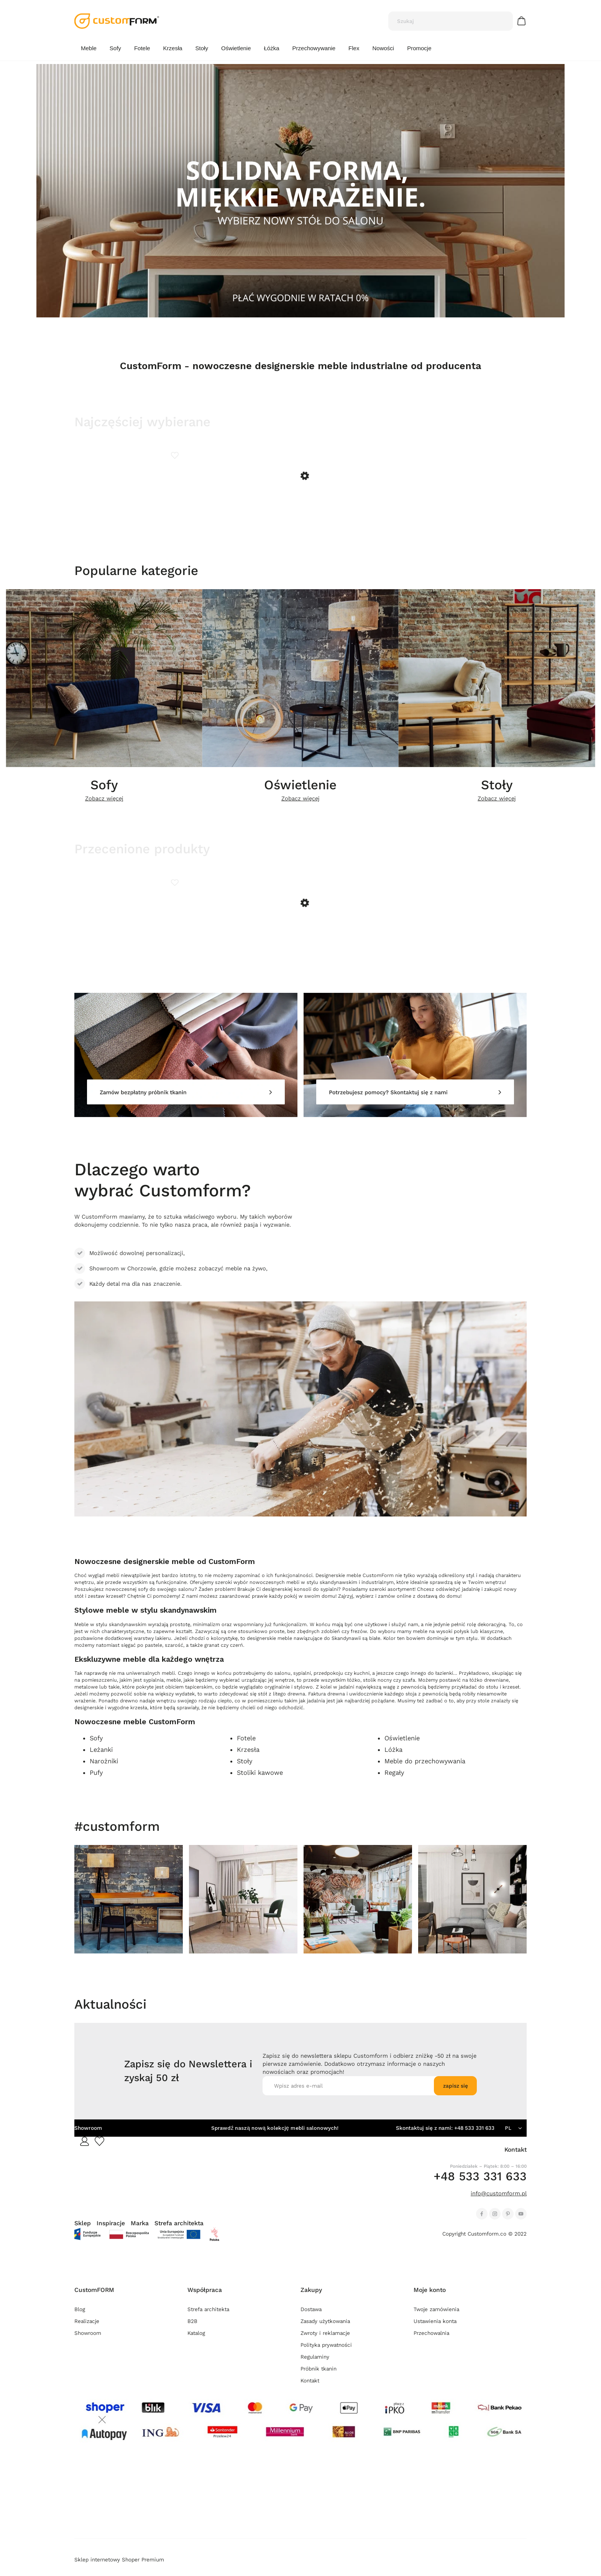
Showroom (88, 2137)
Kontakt (309, 2389)
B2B (192, 2330)
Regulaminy (314, 2365)
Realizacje (86, 2330)
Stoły (497, 789)
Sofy (104, 789)
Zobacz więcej (104, 803)
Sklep (82, 2232)
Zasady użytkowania (325, 2330)
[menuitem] (88, 48)
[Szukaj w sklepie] (443, 21)
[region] (300, 190)
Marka (140, 2232)
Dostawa (311, 2318)
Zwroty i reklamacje (325, 2342)
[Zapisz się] (455, 2094)
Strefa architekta (179, 2232)
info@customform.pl (499, 2202)
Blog (79, 2318)
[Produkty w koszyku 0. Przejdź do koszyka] (523, 21)
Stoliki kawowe (260, 1782)
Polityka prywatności (326, 2354)
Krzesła (248, 1759)
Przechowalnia (431, 2342)
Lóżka (393, 1759)
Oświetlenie (300, 789)
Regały (394, 1782)
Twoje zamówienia (436, 2318)
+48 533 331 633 (474, 2137)
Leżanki (101, 1759)
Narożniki (104, 1770)
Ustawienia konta (435, 2330)
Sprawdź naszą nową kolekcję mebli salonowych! (274, 2137)
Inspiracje (111, 2232)
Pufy (96, 1782)
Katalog (196, 2342)
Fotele (246, 1747)
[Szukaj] (503, 21)
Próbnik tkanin (318, 2377)
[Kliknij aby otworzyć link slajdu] (300, 190)
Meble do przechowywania (424, 1770)
